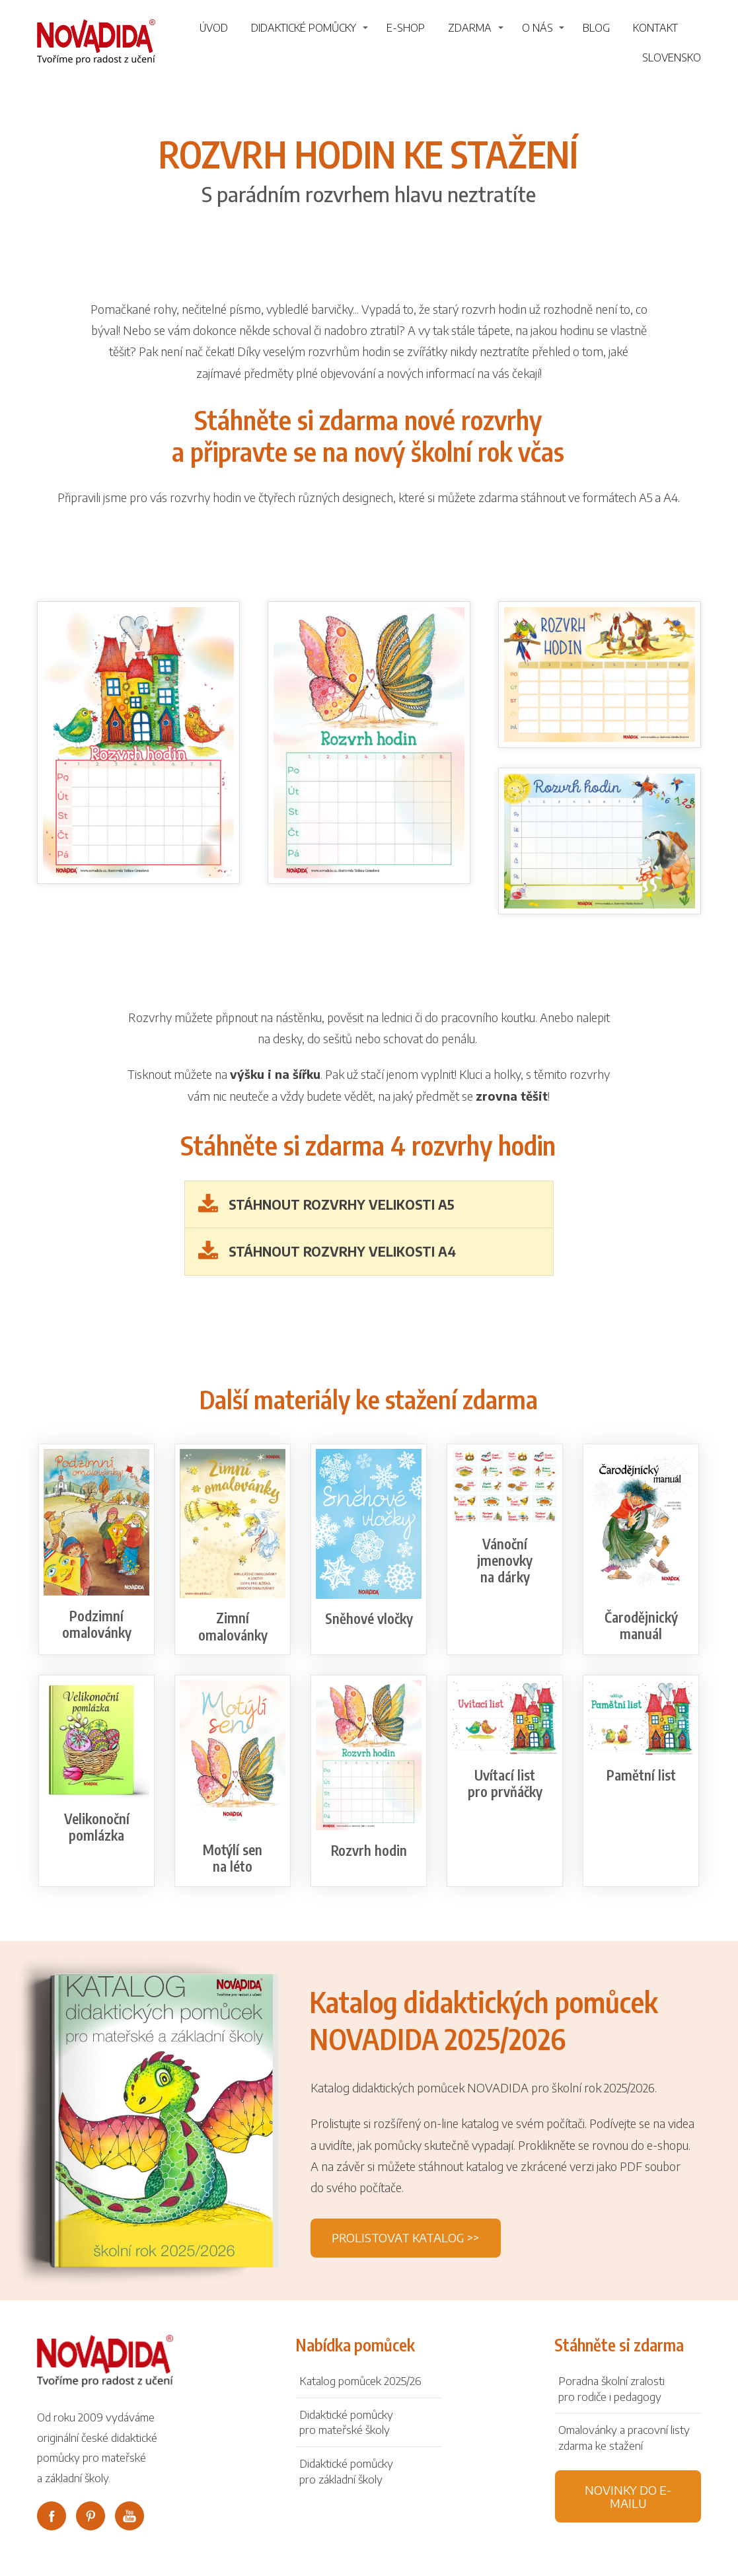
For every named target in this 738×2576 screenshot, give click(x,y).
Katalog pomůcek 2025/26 (360, 2380)
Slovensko (671, 57)
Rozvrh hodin (369, 1850)
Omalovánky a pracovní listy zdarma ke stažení (624, 2437)
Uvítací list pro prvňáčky (505, 1783)
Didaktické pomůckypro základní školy (346, 2471)
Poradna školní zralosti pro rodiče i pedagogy (611, 2388)
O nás (537, 27)
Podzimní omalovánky (96, 1624)
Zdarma (470, 27)
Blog (596, 27)
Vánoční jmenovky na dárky (505, 1560)
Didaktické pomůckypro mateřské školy (346, 2422)
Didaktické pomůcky (303, 27)
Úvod (214, 27)
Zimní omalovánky (233, 1626)
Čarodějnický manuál (641, 1625)
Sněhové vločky (369, 1618)
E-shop (406, 27)
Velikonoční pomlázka (96, 1827)
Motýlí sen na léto (232, 1858)
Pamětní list (641, 1775)
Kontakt (655, 27)
